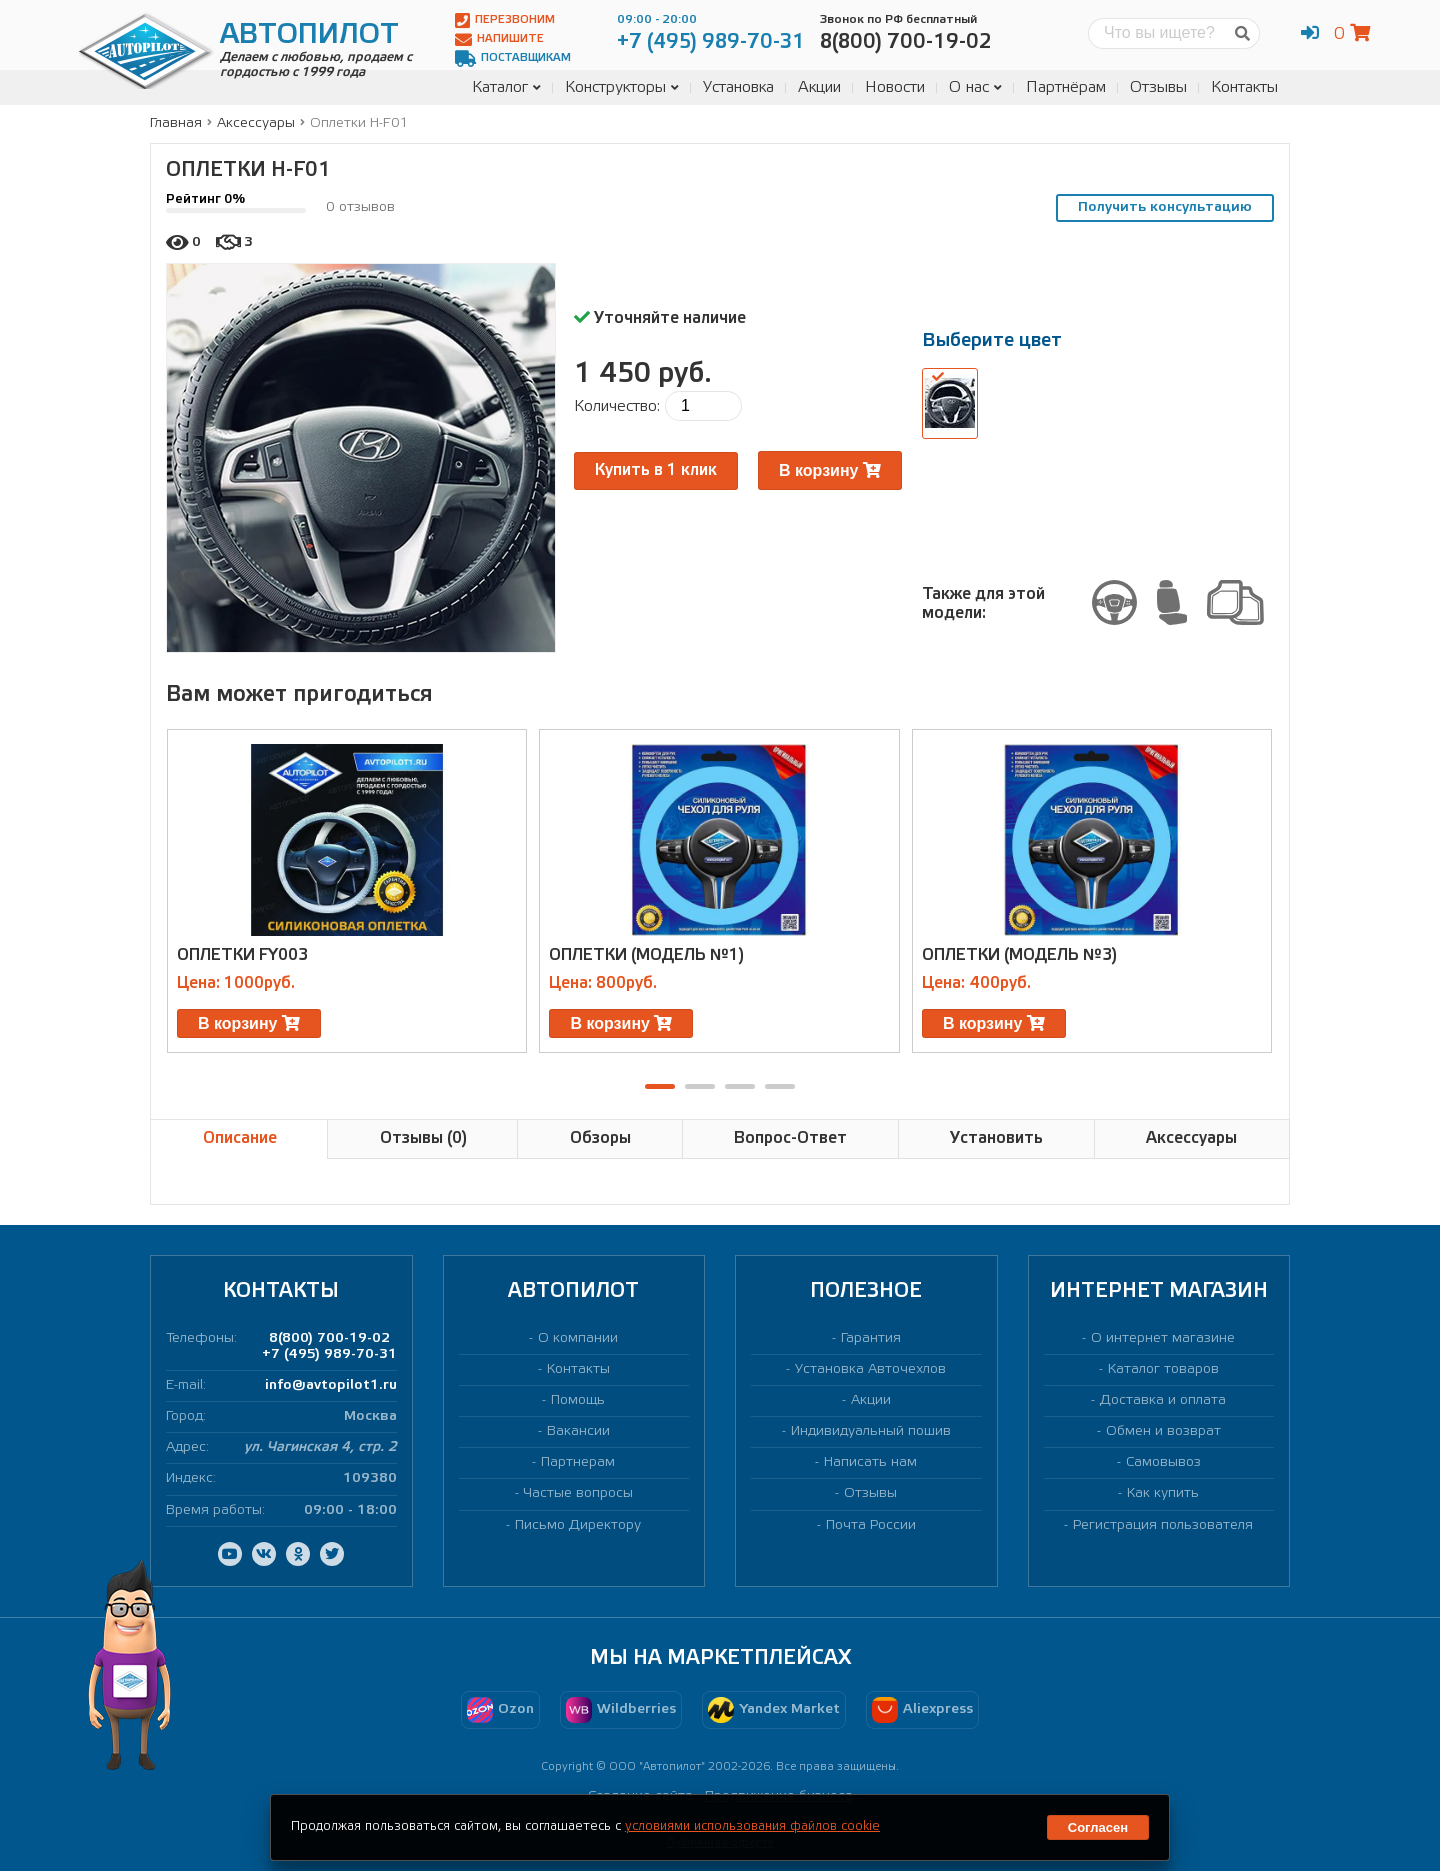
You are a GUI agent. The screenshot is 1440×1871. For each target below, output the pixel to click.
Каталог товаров (1163, 1369)
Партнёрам (1066, 87)
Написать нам (870, 1462)
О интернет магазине (1163, 1338)
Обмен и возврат (1163, 1431)
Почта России (871, 1525)
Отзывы (1158, 87)
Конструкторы (622, 87)
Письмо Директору (578, 1525)
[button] (660, 1086)
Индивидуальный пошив (871, 1431)
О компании (578, 1338)
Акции (819, 87)
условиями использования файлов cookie (752, 1826)
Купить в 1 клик (656, 470)
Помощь (578, 1400)
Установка (738, 87)
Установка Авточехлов (870, 1369)
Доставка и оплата (1163, 1400)
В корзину (830, 470)
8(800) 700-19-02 (329, 1338)
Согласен (1098, 1827)
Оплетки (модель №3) (1019, 955)
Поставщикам (513, 58)
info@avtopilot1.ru (331, 1385)
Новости (895, 87)
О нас (975, 87)
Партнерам (578, 1462)
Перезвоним (505, 20)
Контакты (1244, 87)
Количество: (617, 406)
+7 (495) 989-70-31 (329, 1354)
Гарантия (871, 1338)
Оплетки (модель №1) (646, 955)
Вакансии (578, 1431)
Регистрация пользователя (1163, 1525)
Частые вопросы (578, 1493)
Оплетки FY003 (242, 955)
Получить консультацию (1165, 207)
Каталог (506, 87)
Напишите (499, 39)
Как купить (1163, 1493)
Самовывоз (1163, 1462)
